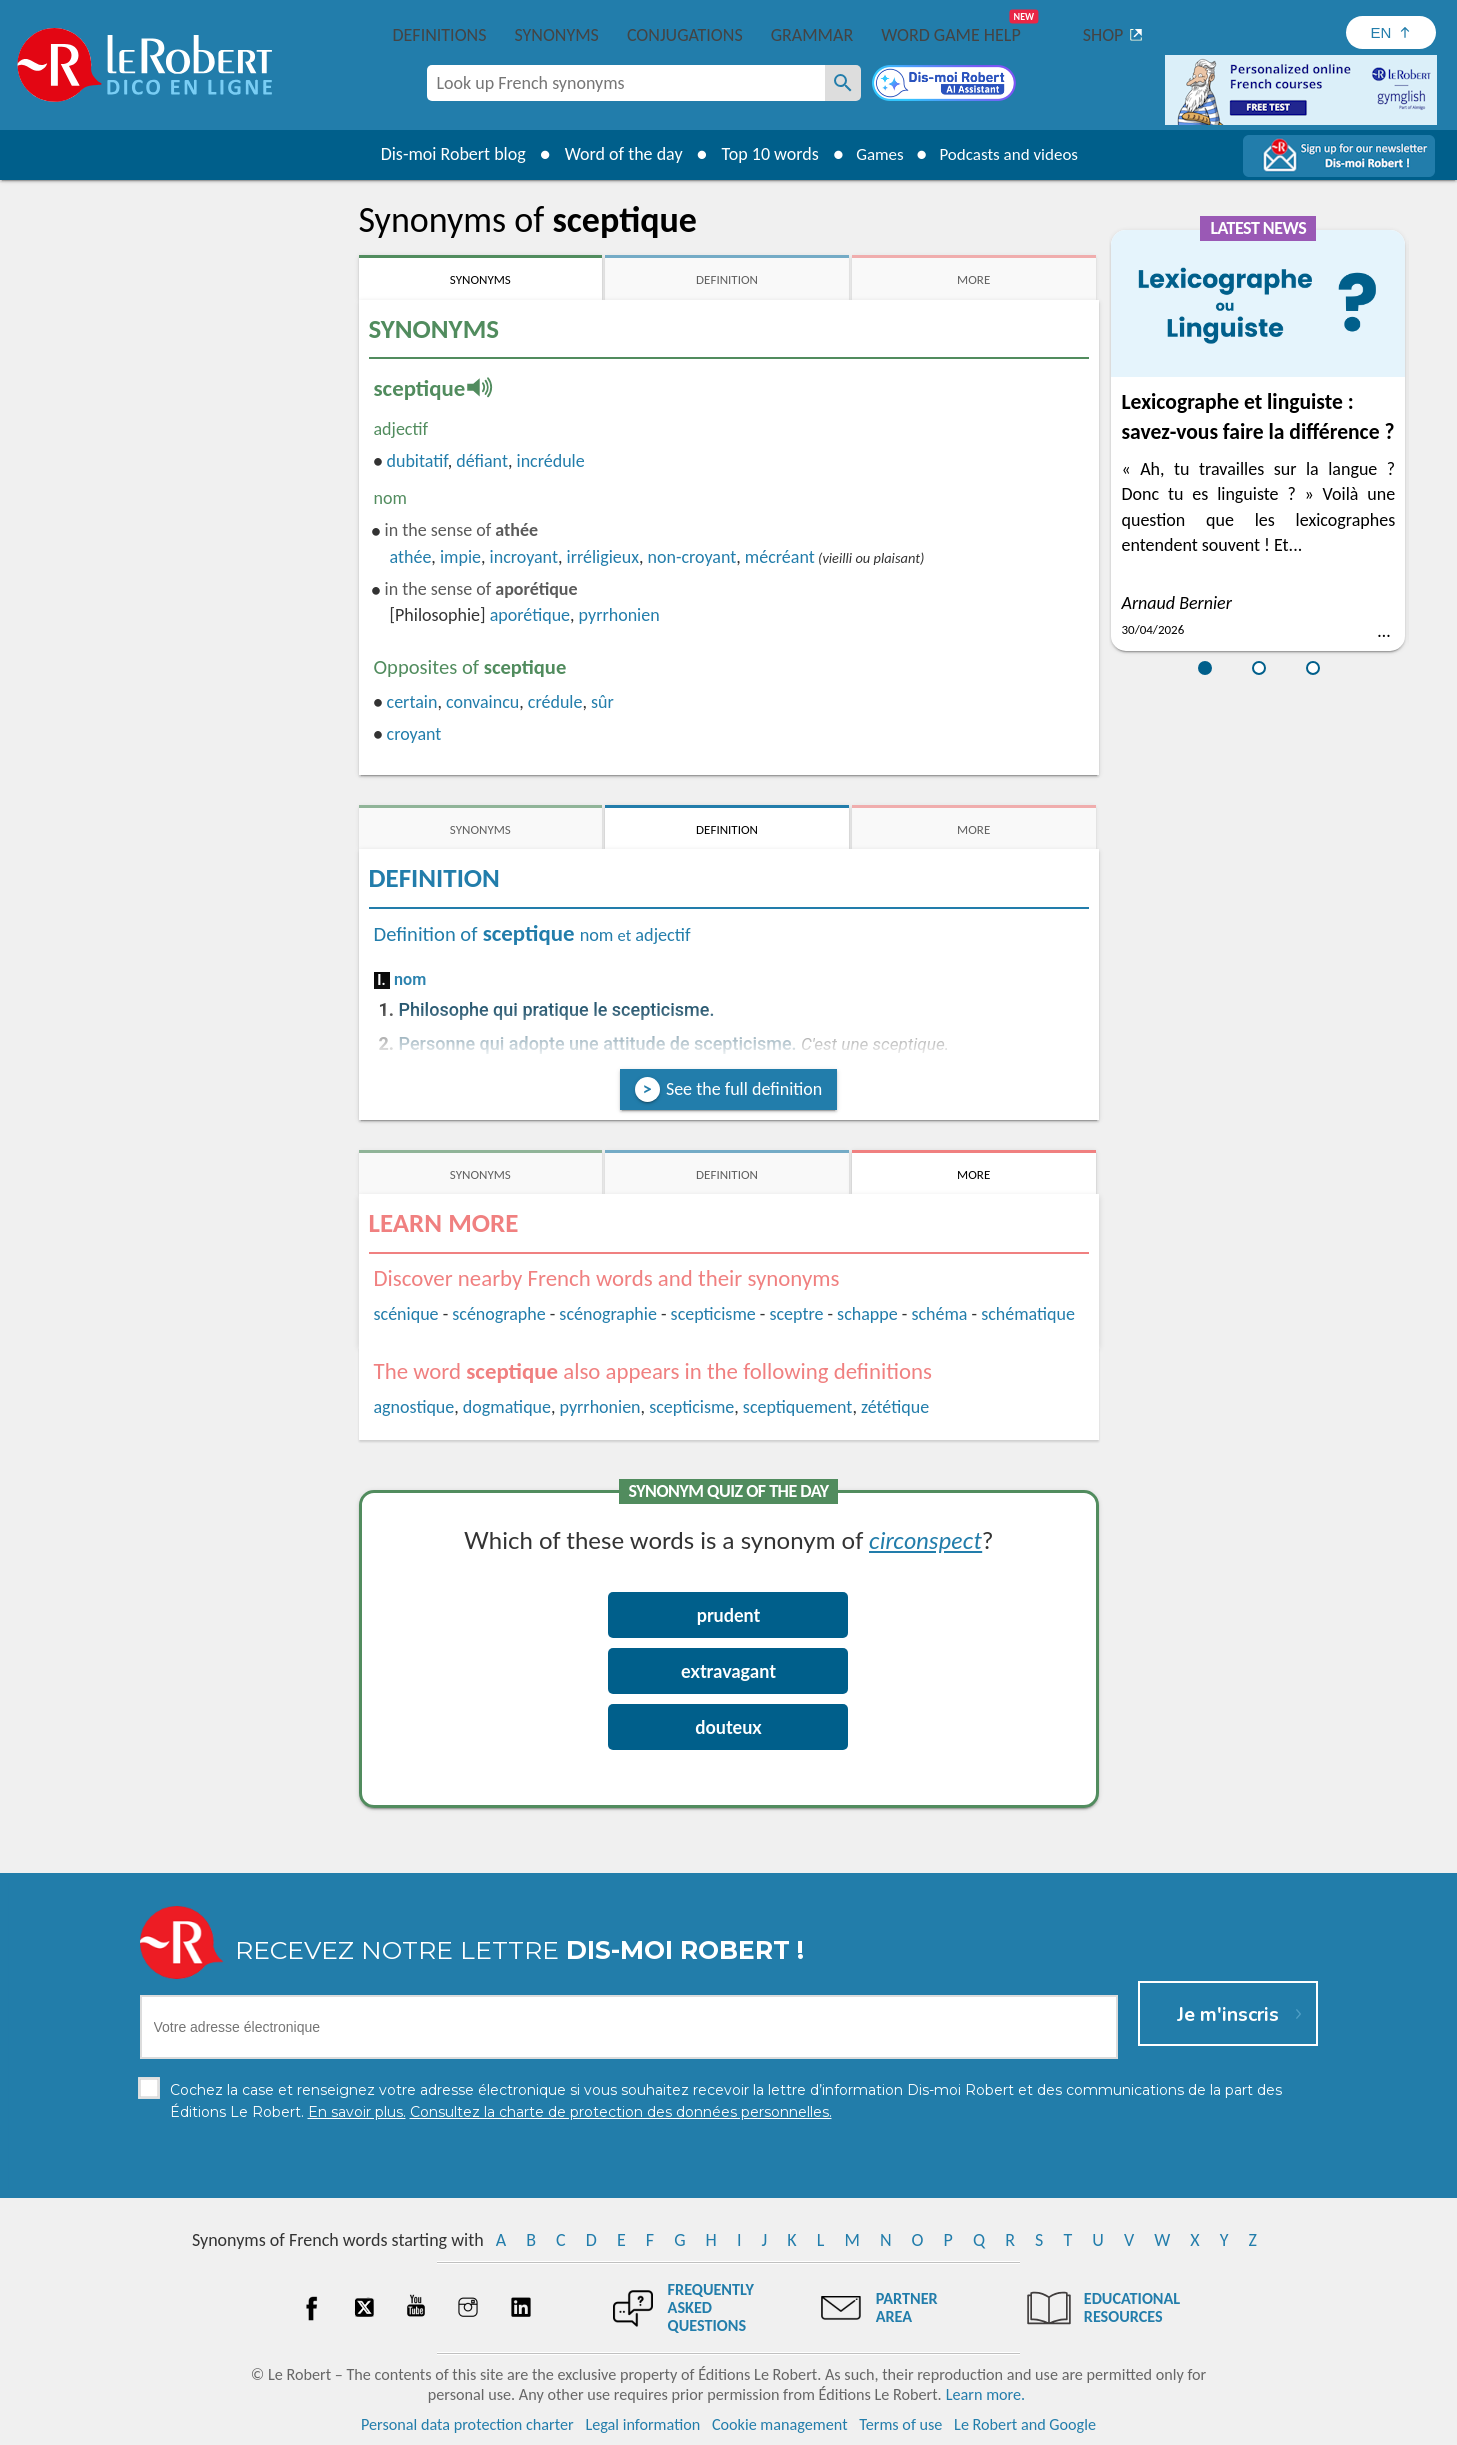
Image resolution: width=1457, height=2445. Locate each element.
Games (874, 154)
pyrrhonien (619, 615)
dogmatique (507, 1407)
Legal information (642, 2424)
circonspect (925, 1539)
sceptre (796, 1314)
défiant (482, 461)
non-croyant (692, 557)
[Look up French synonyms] (843, 83)
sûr (602, 702)
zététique (895, 1407)
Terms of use (900, 2424)
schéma (939, 1314)
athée (411, 557)
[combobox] (626, 83)
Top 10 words (761, 154)
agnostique (414, 1407)
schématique (1028, 1314)
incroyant (524, 557)
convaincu (482, 702)
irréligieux (603, 557)
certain (412, 702)
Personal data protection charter (467, 2424)
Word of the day (615, 154)
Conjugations (685, 35)
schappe (867, 1314)
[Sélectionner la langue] (1391, 32)
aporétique (530, 615)
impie (460, 557)
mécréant (780, 557)
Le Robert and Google (1025, 2424)
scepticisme (713, 1314)
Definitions (440, 35)
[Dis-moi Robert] (946, 85)
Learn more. (985, 2394)
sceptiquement (798, 1407)
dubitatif (416, 461)
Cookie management (780, 2424)
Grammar (812, 35)
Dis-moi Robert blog (444, 154)
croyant (414, 734)
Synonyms (556, 35)
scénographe (498, 1314)
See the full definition (744, 1089)
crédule (555, 702)
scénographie (608, 1314)
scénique (406, 1314)
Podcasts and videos (1011, 154)
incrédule (551, 461)
